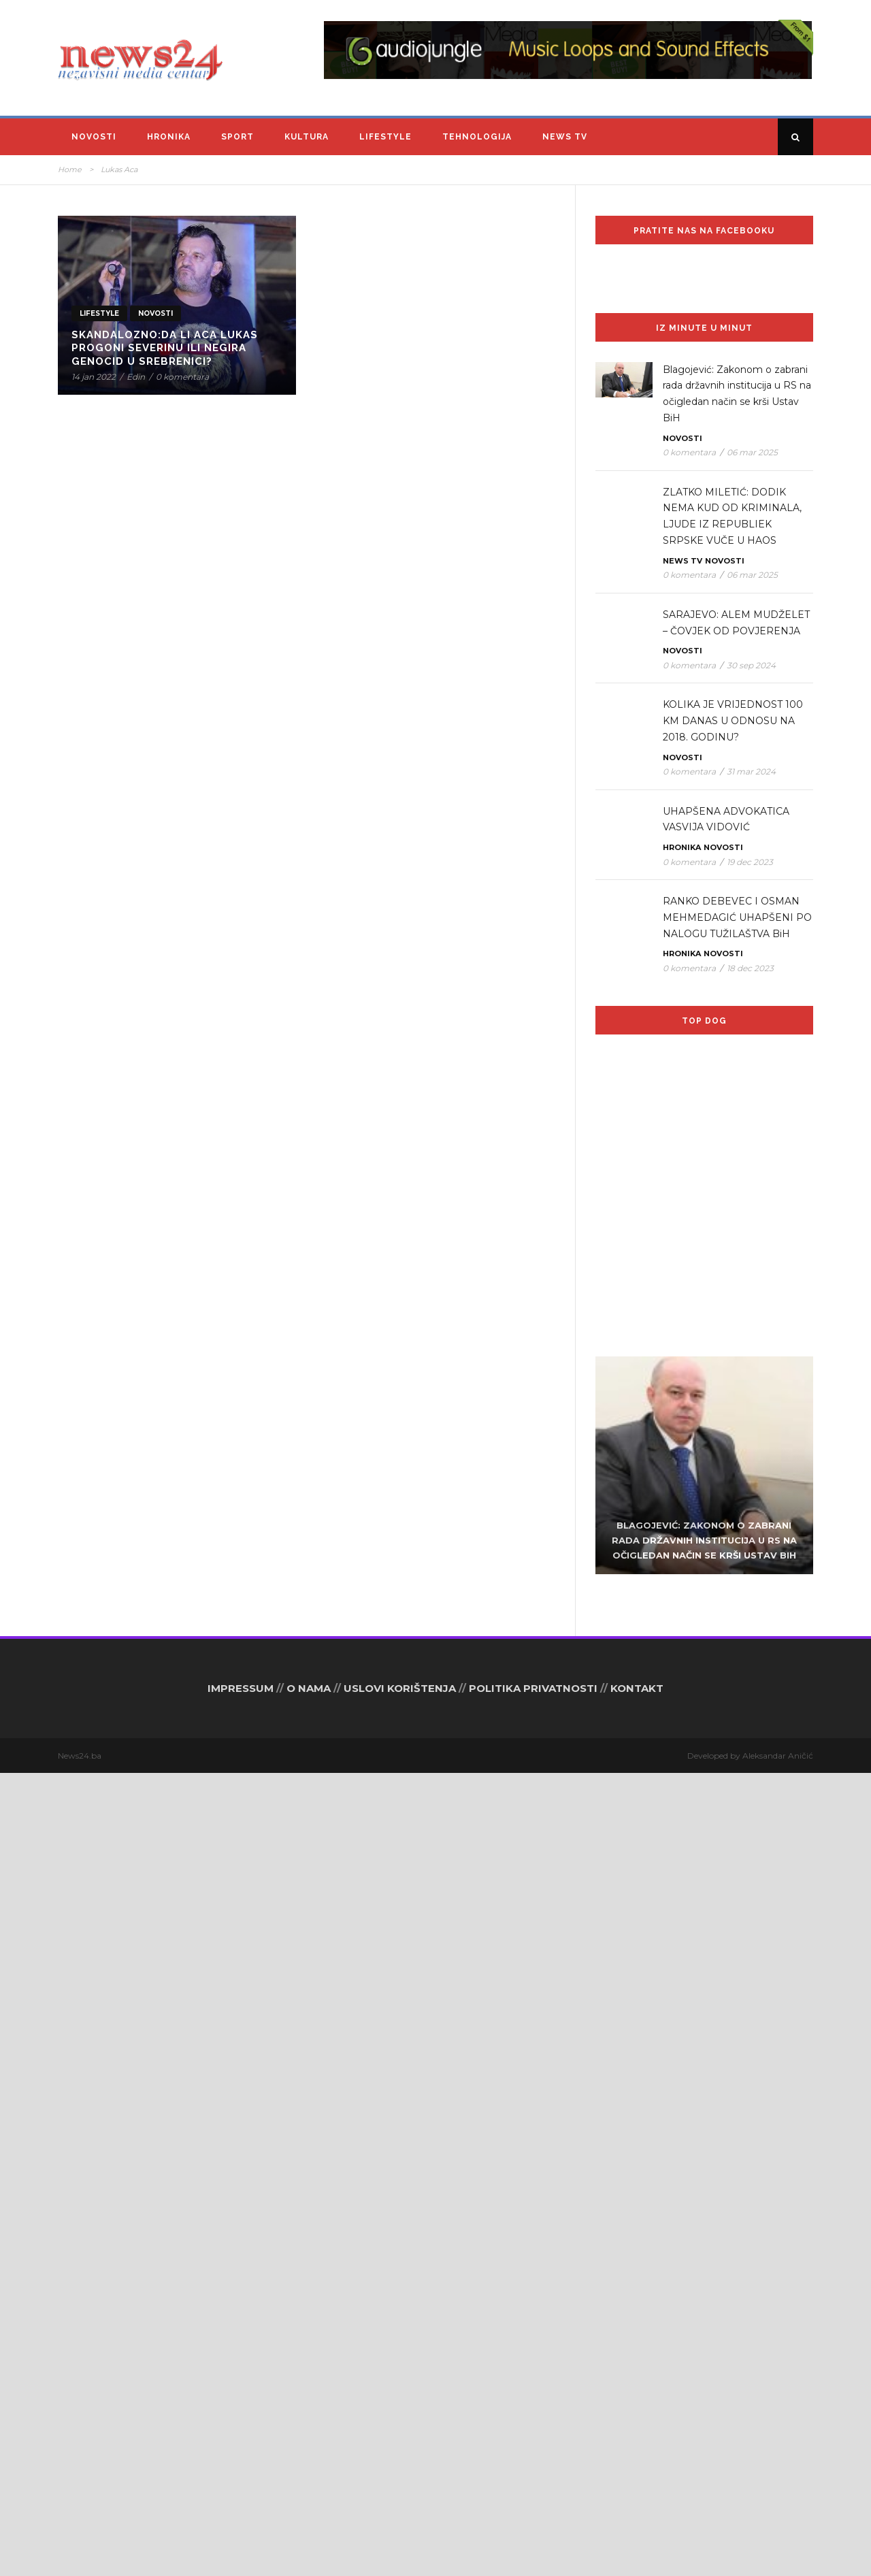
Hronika (169, 137)
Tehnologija (477, 137)
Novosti (93, 137)
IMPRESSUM (241, 2491)
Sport (237, 137)
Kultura (306, 137)
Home (70, 169)
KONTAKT (636, 2491)
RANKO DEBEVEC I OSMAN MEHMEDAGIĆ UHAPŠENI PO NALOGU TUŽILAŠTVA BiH (737, 917)
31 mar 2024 (751, 771)
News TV (564, 137)
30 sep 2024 (751, 665)
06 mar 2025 (752, 452)
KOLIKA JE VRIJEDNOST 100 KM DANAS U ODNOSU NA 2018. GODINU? (733, 720)
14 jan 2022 (93, 377)
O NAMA (308, 2491)
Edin (136, 377)
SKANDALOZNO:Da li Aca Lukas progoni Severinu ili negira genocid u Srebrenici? (164, 348)
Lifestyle (385, 137)
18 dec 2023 (750, 968)
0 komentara (182, 377)
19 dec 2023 (750, 862)
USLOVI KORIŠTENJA (400, 2491)
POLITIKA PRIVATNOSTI (533, 2491)
